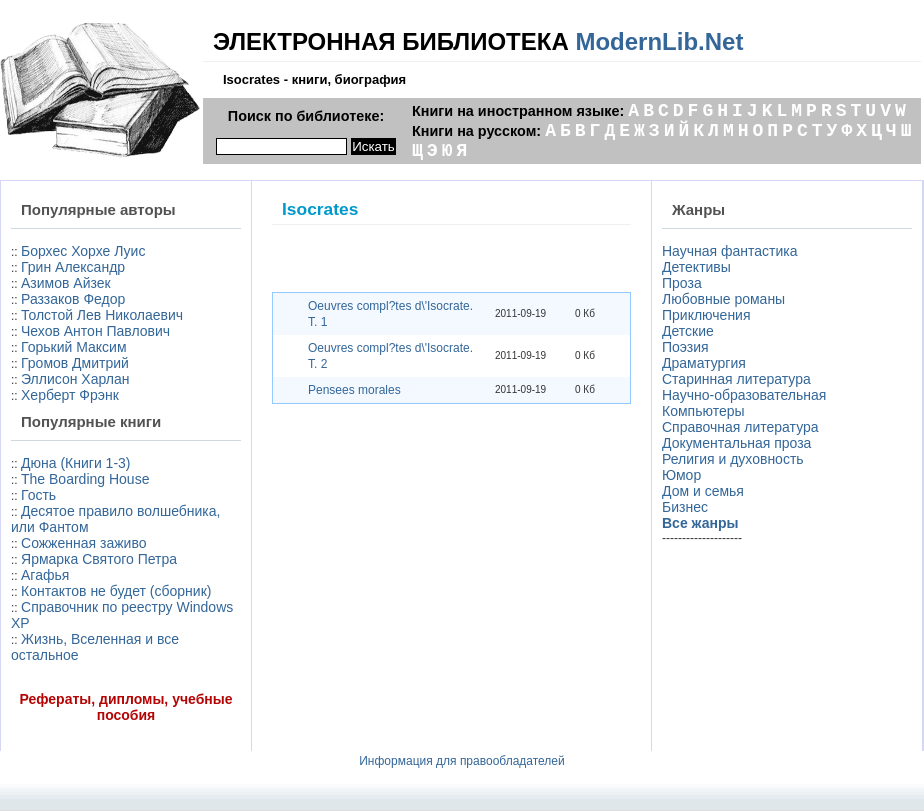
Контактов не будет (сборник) (116, 591)
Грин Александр (73, 267)
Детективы (696, 267)
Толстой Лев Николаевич (102, 315)
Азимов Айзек (66, 283)
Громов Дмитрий (75, 363)
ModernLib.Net (659, 41)
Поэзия (685, 347)
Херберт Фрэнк (70, 395)
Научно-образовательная (744, 395)
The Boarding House (85, 479)
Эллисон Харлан (75, 379)
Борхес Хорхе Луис (83, 251)
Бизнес (685, 507)
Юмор (681, 475)
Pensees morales (354, 390)
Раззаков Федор (73, 299)
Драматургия (704, 363)
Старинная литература (736, 379)
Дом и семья (703, 491)
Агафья (45, 575)
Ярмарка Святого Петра (99, 559)
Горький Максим (74, 347)
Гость (38, 495)
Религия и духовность (733, 459)
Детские (688, 331)
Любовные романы (723, 299)
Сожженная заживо (83, 543)
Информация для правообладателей (462, 761)
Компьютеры (703, 411)
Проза (682, 283)
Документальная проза (736, 443)
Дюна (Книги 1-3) (75, 463)
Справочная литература (740, 427)
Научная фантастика (730, 251)
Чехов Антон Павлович (95, 331)
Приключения (706, 315)
